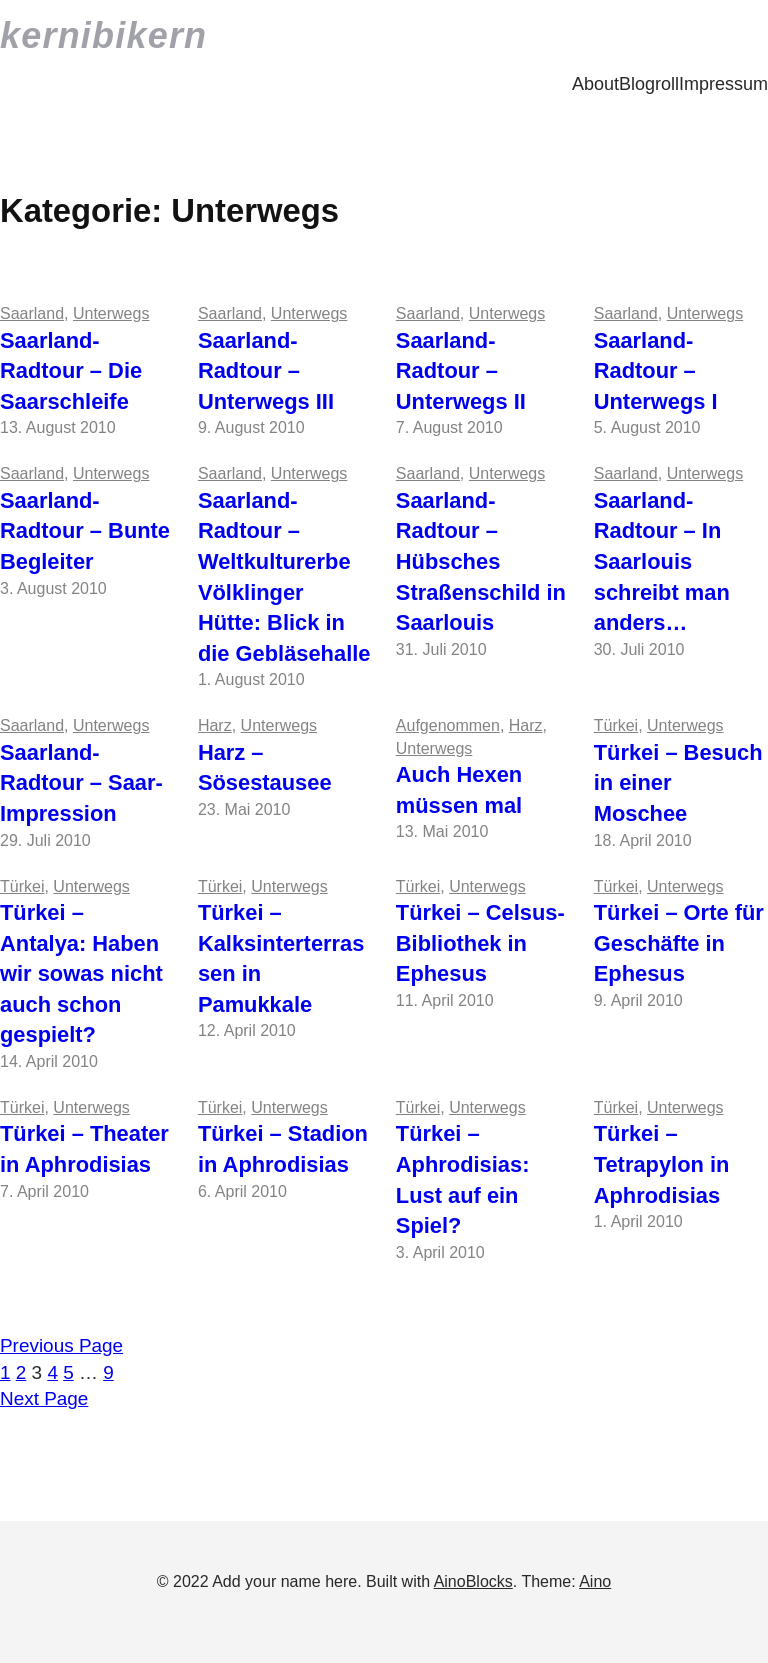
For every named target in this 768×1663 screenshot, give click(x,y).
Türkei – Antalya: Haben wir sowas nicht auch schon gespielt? (81, 973)
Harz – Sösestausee (265, 768)
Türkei (616, 725)
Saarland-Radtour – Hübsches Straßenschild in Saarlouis (481, 561)
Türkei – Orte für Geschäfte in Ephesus (679, 943)
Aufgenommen (448, 725)
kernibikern (103, 35)
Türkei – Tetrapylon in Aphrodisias (662, 1164)
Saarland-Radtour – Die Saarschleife (71, 371)
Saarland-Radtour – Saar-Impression (81, 783)
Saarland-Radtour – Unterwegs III (266, 371)
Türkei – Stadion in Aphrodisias (283, 1149)
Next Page (44, 1398)
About (595, 84)
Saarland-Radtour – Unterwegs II (461, 371)
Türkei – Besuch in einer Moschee (678, 783)
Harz (215, 725)
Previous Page (61, 1345)
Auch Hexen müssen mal (459, 790)
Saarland (32, 313)
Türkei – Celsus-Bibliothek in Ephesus (480, 943)
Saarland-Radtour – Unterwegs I (656, 371)
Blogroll (649, 84)
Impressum (723, 84)
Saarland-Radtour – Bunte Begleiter (85, 531)
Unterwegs (111, 313)
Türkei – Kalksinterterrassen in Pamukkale (281, 958)
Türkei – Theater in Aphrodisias (84, 1149)
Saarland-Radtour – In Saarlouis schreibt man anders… (662, 561)
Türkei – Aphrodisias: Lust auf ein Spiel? (463, 1179)
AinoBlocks (473, 1581)
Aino (595, 1581)
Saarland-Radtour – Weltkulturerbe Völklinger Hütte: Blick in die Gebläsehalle (284, 577)
